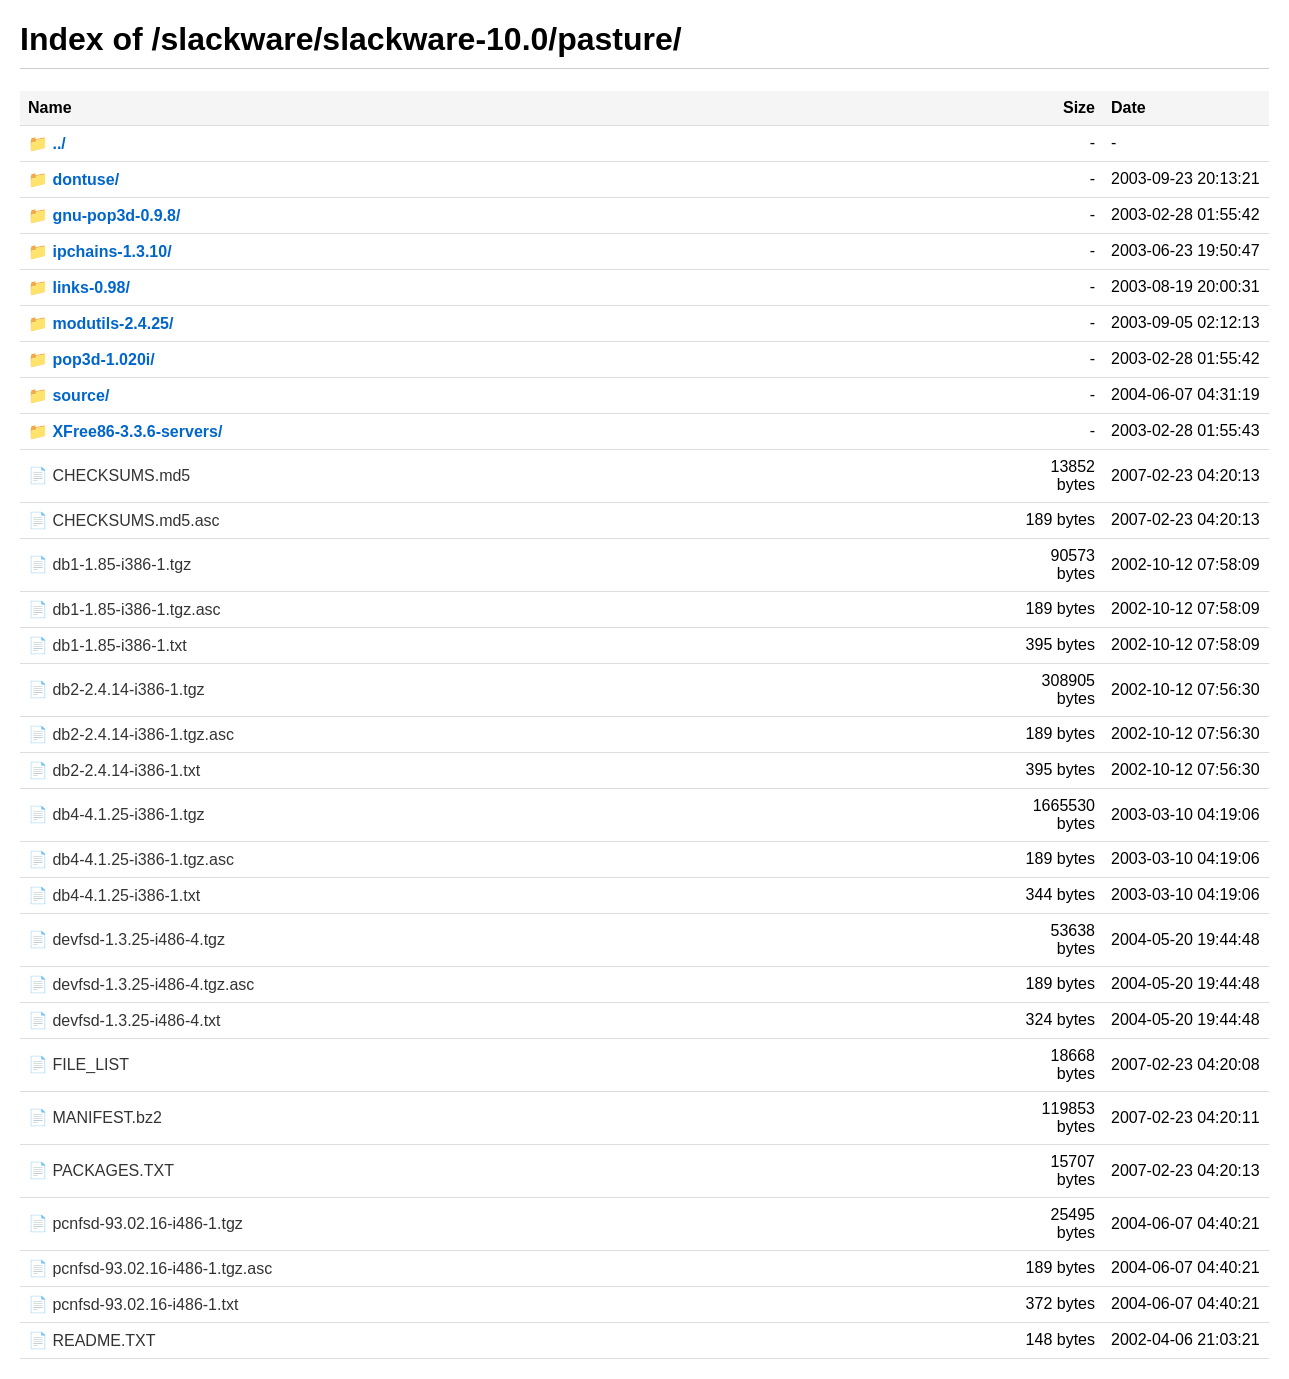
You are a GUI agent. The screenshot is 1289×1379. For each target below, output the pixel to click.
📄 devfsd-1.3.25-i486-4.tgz (126, 939)
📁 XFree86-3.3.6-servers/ (125, 431)
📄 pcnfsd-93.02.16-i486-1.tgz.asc (150, 1268)
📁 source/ (68, 395)
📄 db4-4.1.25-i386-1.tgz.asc (131, 859)
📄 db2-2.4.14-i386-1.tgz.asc (131, 734)
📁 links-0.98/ (79, 287)
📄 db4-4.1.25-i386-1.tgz (116, 814)
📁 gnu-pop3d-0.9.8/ (104, 215)
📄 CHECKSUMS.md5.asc (124, 520)
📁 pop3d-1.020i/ (91, 359)
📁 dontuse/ (73, 179)
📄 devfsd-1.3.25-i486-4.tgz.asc (141, 984)
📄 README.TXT (92, 1340)
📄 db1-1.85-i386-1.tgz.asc (124, 609)
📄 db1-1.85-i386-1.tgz (109, 564)
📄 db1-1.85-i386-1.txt (107, 645)
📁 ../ (47, 143)
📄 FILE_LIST (78, 1064)
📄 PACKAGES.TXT (101, 1170)
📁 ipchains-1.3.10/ (100, 251)
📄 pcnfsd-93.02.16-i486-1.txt (133, 1304)
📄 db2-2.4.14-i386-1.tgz (116, 689)
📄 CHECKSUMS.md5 (109, 475)
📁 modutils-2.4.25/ (100, 323)
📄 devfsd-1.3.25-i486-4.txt (124, 1020)
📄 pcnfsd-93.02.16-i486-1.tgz (135, 1223)
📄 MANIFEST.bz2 (95, 1117)
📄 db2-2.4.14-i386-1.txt (114, 770)
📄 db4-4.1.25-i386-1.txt (114, 895)
